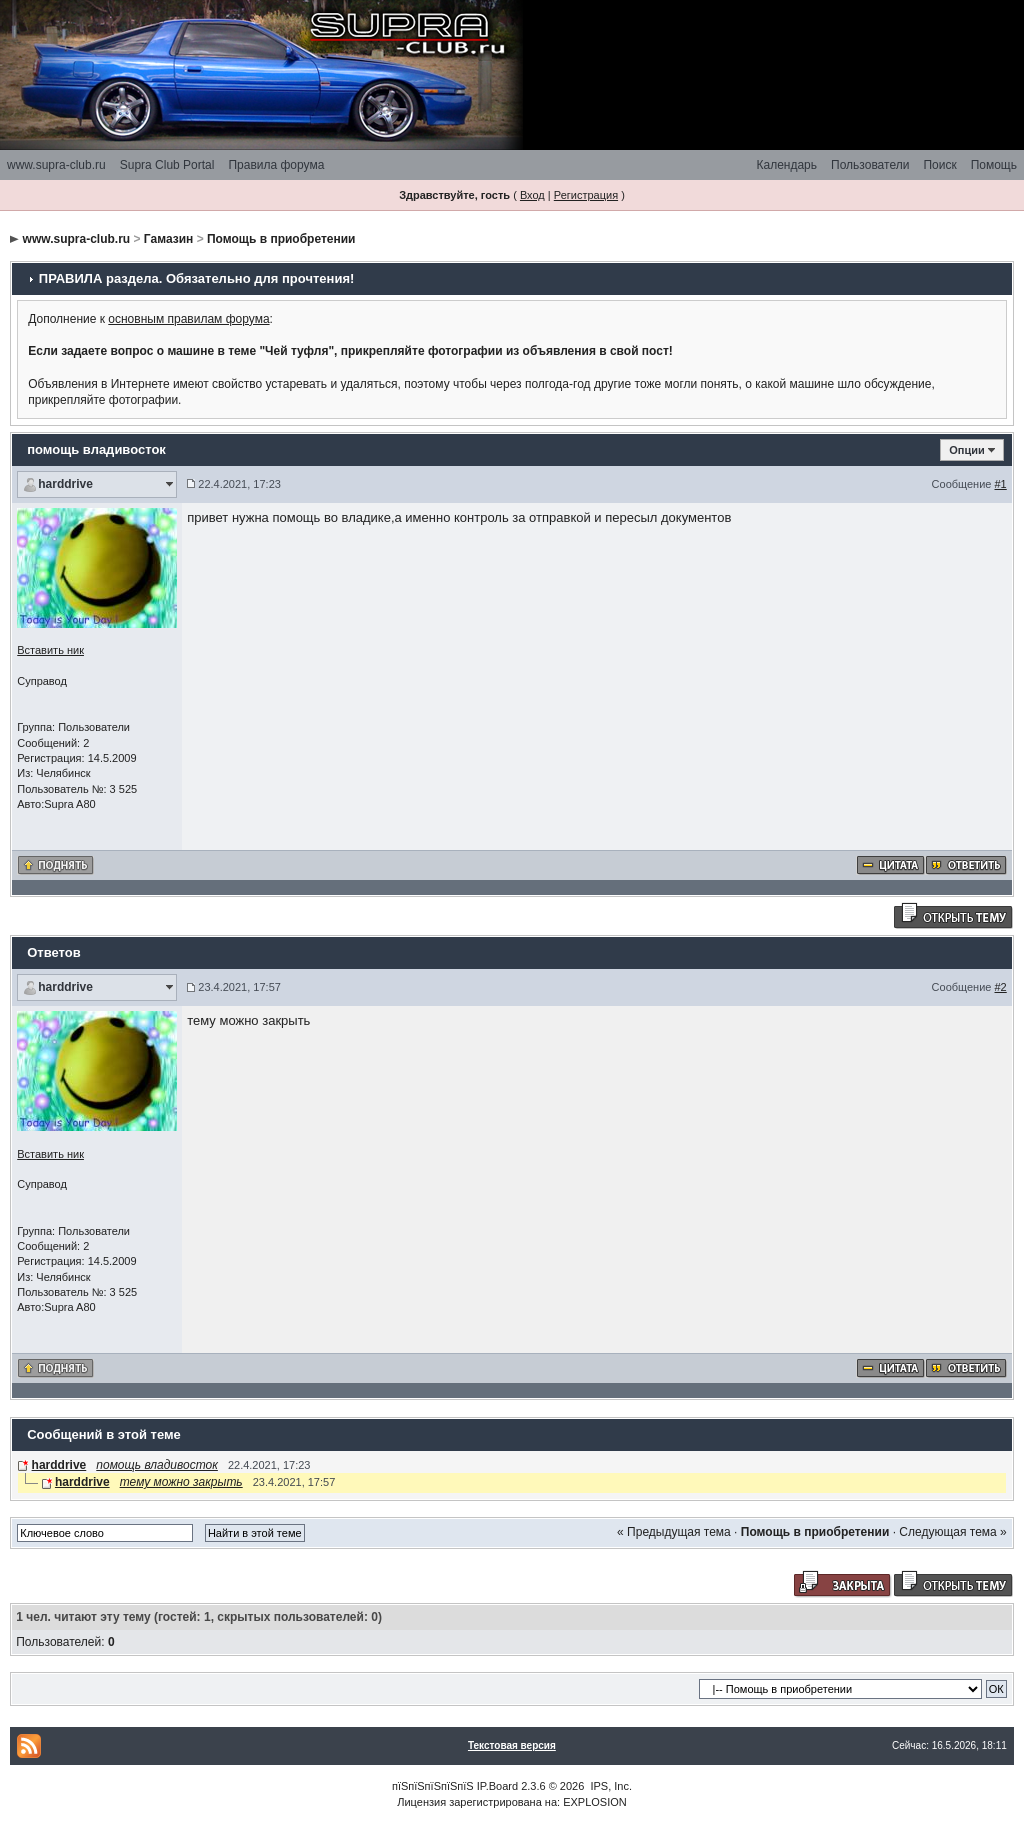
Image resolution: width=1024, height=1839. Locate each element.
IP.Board (497, 1786)
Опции (967, 450)
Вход (532, 195)
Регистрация (586, 195)
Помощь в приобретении (281, 239)
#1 (1001, 484)
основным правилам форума (188, 319)
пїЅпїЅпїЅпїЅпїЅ (433, 1786)
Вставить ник (50, 650)
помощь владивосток (157, 1465)
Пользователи (870, 165)
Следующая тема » (952, 1532)
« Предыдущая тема (674, 1532)
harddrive (65, 484)
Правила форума (276, 165)
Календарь (786, 165)
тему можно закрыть (181, 1482)
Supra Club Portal (167, 165)
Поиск (939, 165)
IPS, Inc (609, 1786)
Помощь (994, 165)
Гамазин (168, 239)
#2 (1001, 987)
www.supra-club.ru (56, 165)
